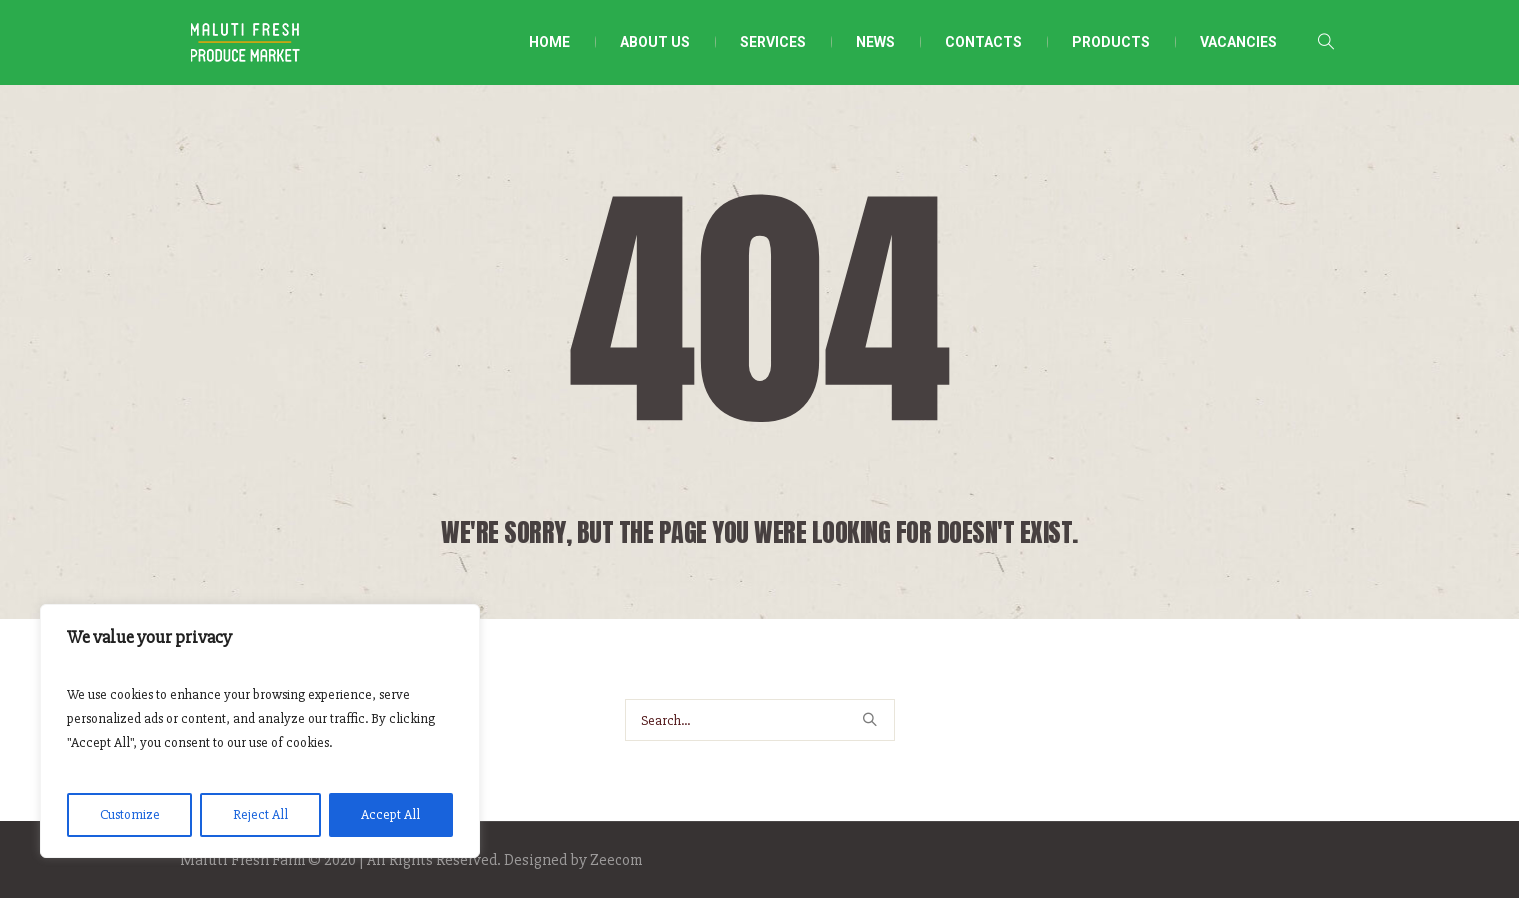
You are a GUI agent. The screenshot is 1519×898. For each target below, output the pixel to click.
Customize (130, 814)
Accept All (390, 814)
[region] (260, 731)
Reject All (260, 814)
